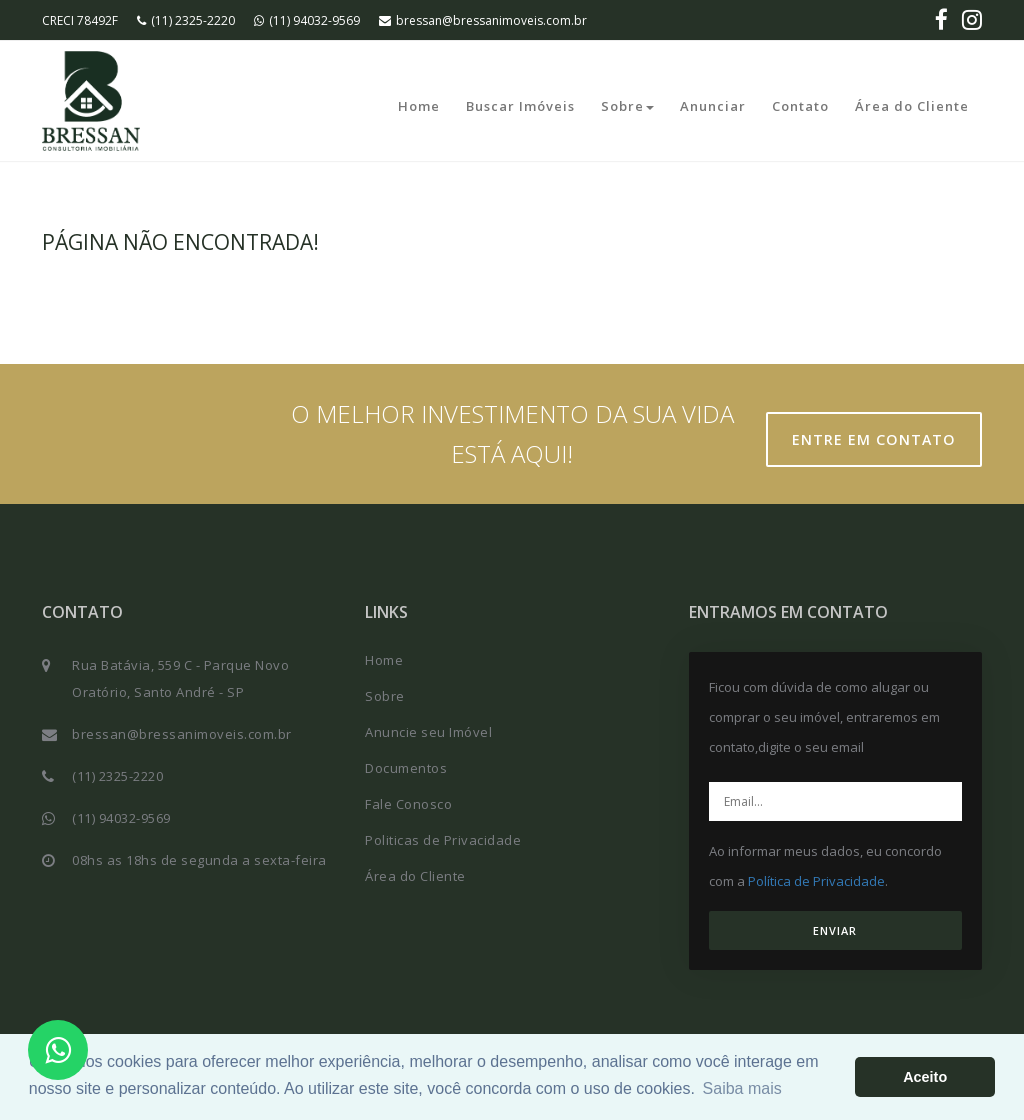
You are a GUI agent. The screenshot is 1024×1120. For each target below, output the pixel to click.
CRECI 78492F (80, 20)
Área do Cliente (912, 106)
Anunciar (713, 106)
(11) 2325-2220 (186, 20)
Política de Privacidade (816, 881)
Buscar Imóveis (520, 106)
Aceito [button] (925, 1077)
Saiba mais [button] (742, 1088)
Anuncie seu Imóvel (428, 732)
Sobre (627, 106)
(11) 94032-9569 (307, 20)
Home (419, 106)
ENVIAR (835, 930)
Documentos (406, 768)
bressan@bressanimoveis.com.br (483, 20)
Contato (800, 106)
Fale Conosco (408, 804)
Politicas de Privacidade (443, 840)
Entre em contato (881, 440)
